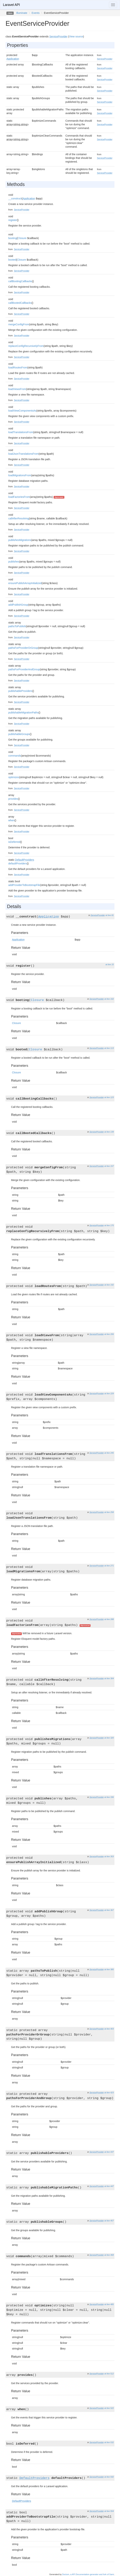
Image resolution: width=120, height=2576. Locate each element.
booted (12, 259)
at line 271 (109, 1566)
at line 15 (109, 964)
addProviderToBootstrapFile (24, 885)
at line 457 (109, 2221)
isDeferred (14, 841)
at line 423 (109, 2092)
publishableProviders (20, 690)
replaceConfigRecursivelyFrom (26, 345)
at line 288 (109, 1619)
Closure (22, 238)
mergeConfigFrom (18, 324)
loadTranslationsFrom (20, 432)
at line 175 (109, 1225)
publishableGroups (19, 734)
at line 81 (109, 915)
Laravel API (11, 5)
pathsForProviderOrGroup (23, 647)
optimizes (13, 777)
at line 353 (109, 1856)
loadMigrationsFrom (19, 475)
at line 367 (109, 1910)
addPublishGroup (18, 604)
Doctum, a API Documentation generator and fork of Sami (88, 2574)
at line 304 (109, 1678)
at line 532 (109, 2442)
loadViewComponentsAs (22, 410)
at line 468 (109, 2255)
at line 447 (109, 2186)
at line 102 (109, 999)
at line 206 (109, 1334)
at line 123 (109, 1097)
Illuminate (21, 12)
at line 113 (109, 1048)
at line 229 (109, 1393)
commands (14, 755)
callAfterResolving (18, 518)
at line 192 (109, 1285)
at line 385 (109, 1969)
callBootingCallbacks (20, 281)
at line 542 (109, 2477)
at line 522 (109, 2408)
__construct (15, 198)
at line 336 (109, 1797)
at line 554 (109, 2511)
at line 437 (109, 2152)
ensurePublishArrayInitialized (25, 583)
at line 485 (109, 2304)
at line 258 (109, 1512)
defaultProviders (17, 863)
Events (36, 12)
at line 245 (109, 1453)
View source (76, 36)
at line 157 (109, 1166)
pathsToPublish (17, 626)
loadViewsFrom (17, 389)
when (11, 820)
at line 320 (109, 1738)
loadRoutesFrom (17, 367)
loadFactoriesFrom (19, 496)
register (12, 220)
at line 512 (109, 2374)
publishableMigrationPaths (23, 712)
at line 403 (109, 2029)
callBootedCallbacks (20, 302)
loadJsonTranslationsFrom (23, 453)
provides (13, 798)
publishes (13, 561)
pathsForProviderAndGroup (24, 669)
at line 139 (109, 1132)
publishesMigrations (19, 540)
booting (12, 238)
